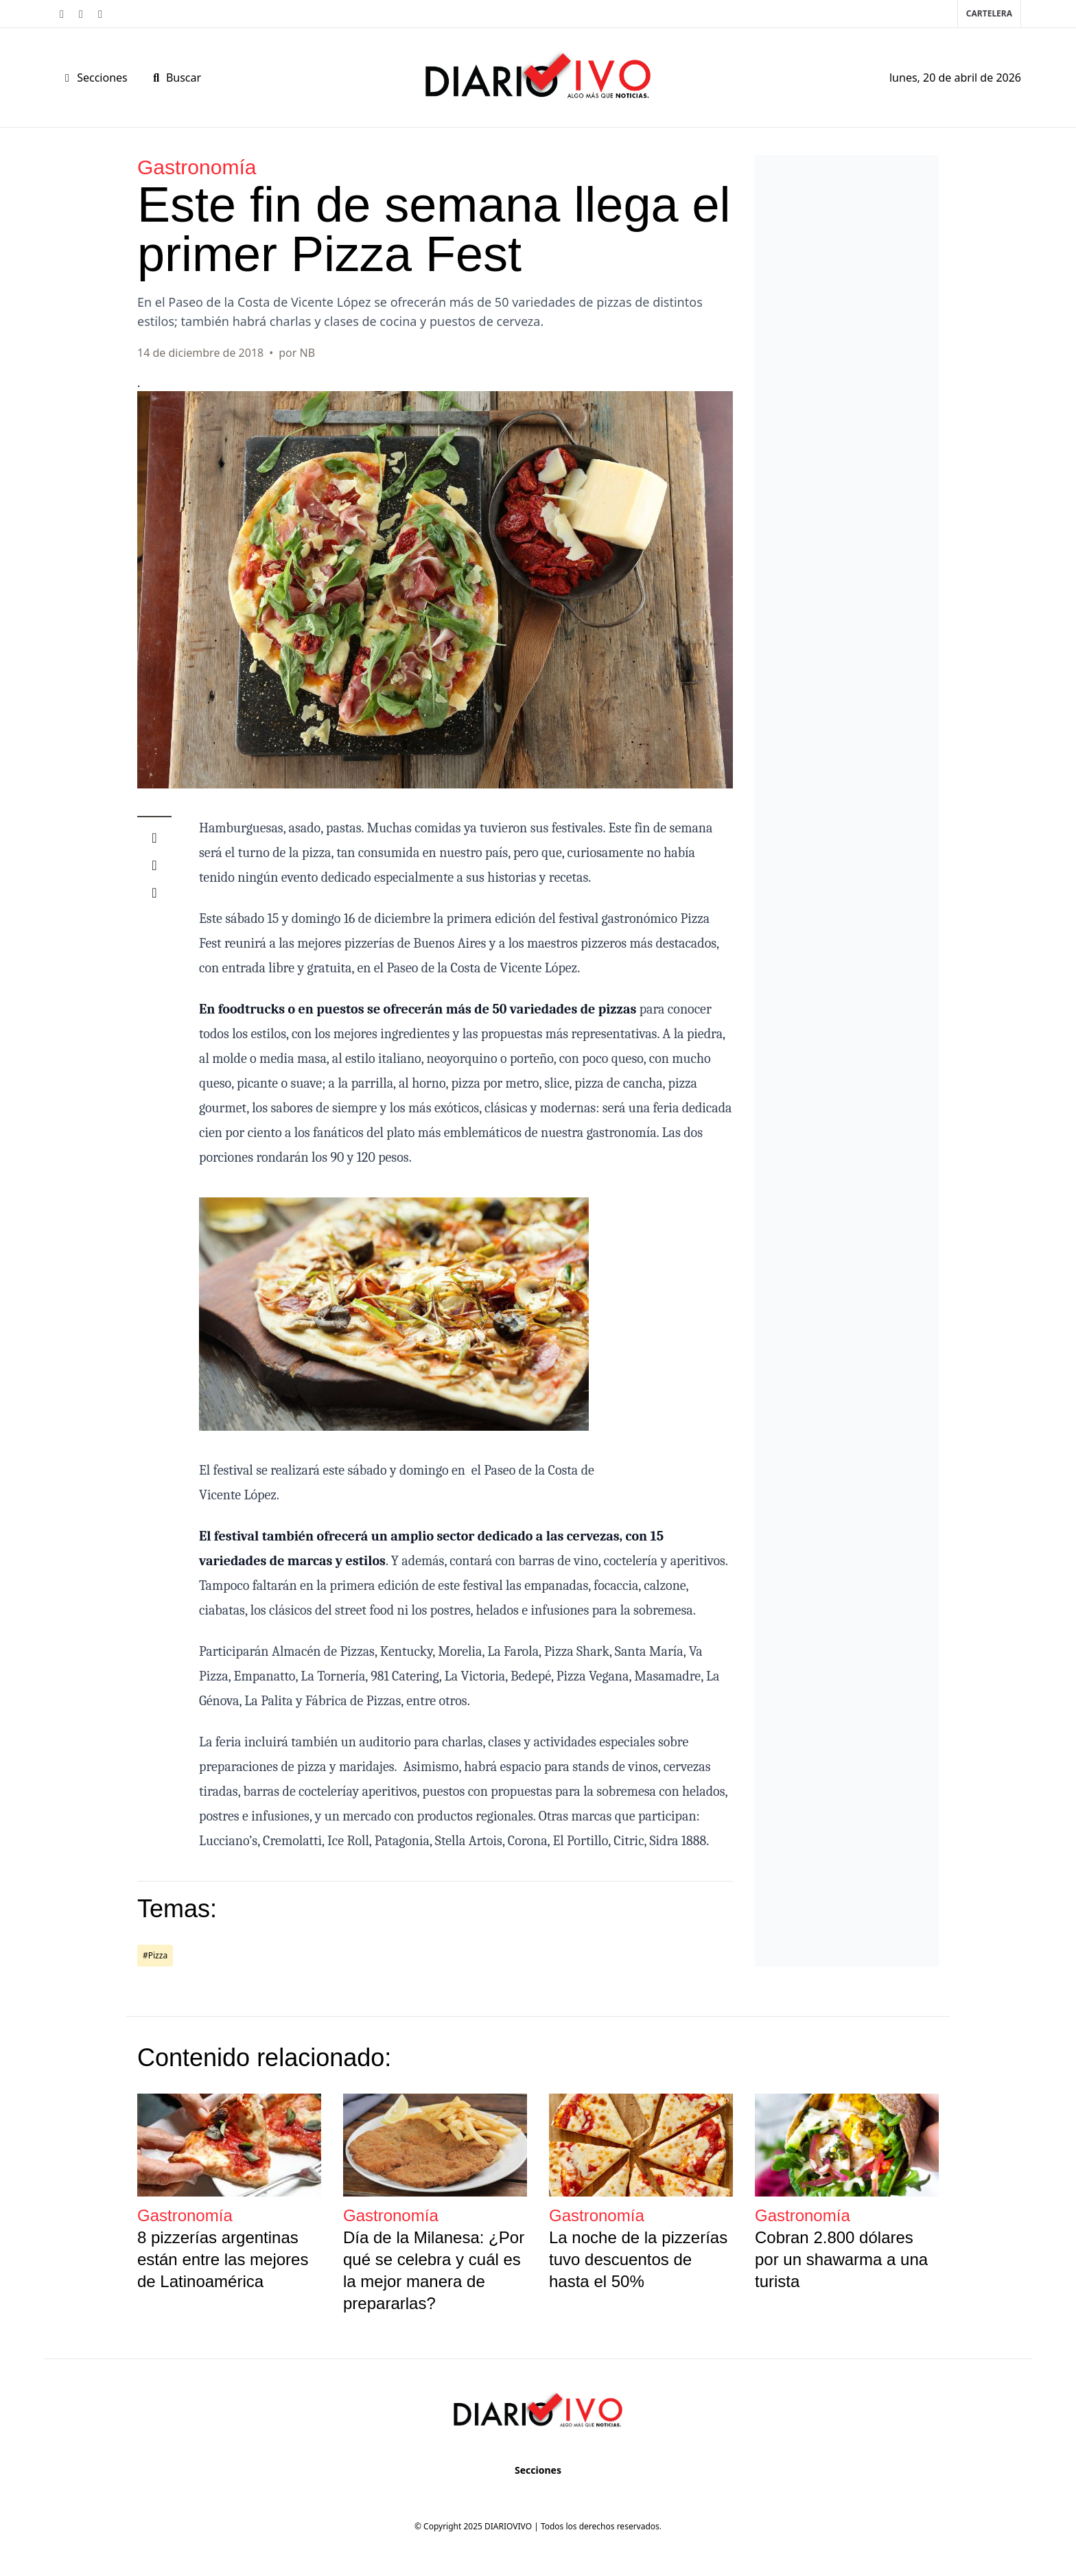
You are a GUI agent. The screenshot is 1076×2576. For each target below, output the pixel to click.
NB (308, 352)
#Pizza (155, 1955)
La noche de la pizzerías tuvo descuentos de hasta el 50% (638, 2259)
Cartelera (989, 13)
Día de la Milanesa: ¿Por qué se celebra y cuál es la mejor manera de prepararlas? (433, 2270)
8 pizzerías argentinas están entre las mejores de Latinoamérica (222, 2259)
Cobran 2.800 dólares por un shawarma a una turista (841, 2259)
